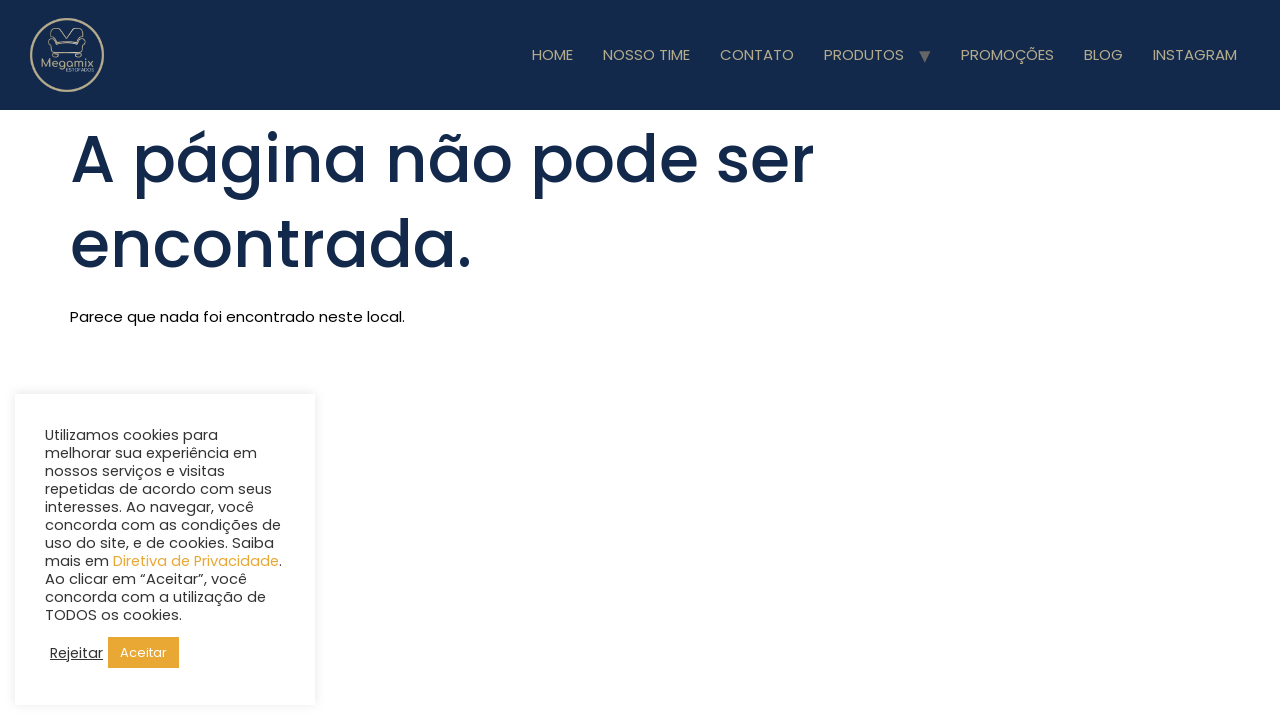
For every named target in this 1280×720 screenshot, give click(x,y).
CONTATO (757, 54)
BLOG (1103, 54)
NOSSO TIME (646, 54)
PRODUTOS (864, 54)
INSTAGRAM (1195, 54)
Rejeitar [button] (76, 653)
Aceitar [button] (143, 652)
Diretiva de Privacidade (196, 561)
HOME (552, 54)
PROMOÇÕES (1007, 54)
